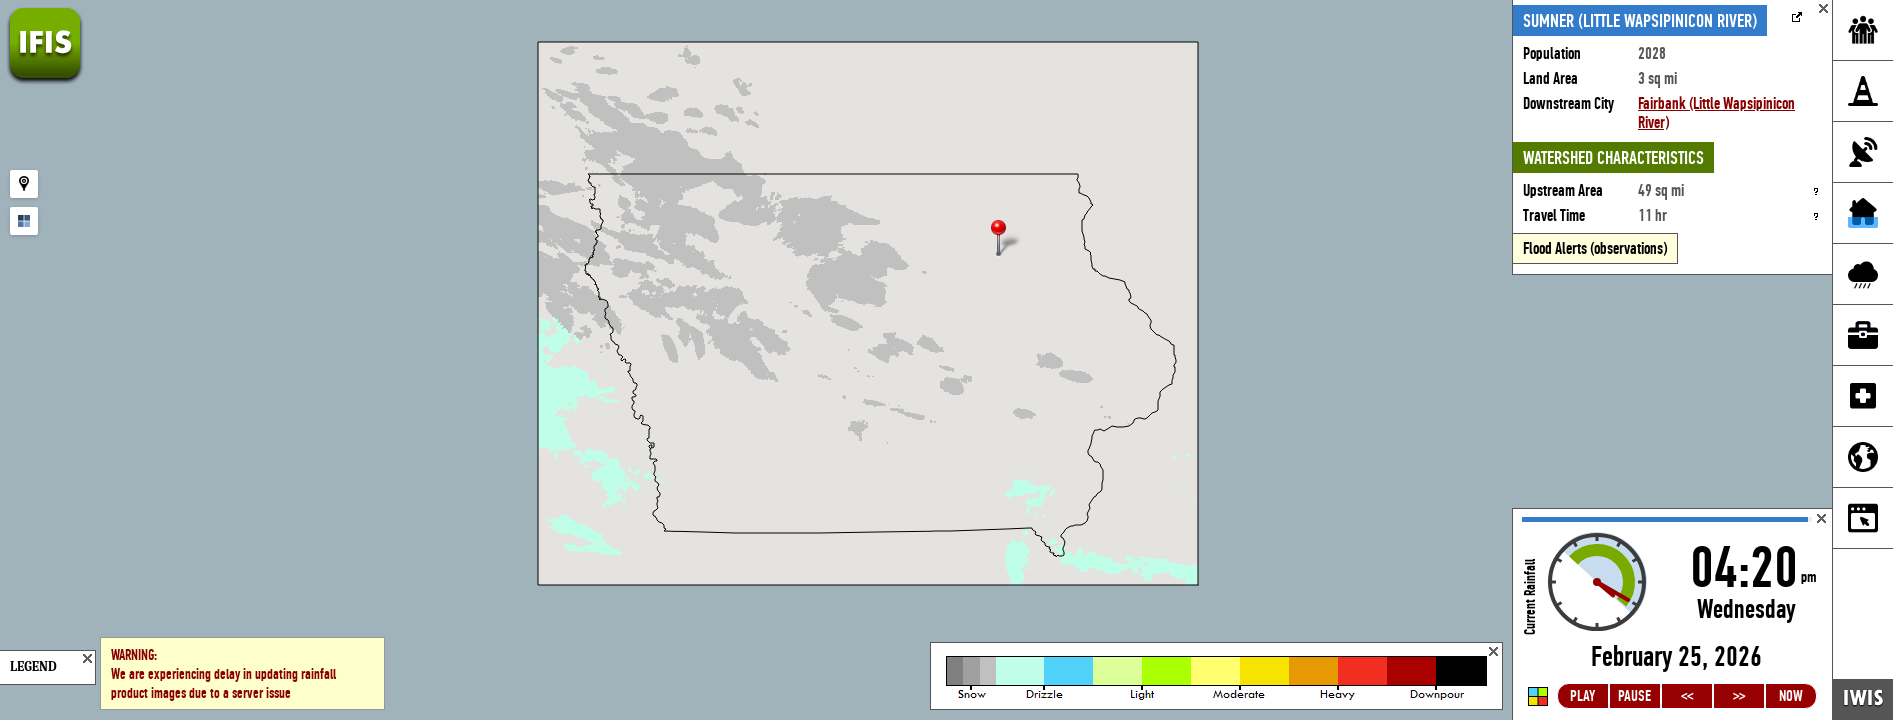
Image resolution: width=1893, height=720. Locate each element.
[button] (1007, 239)
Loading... (1672, 614)
